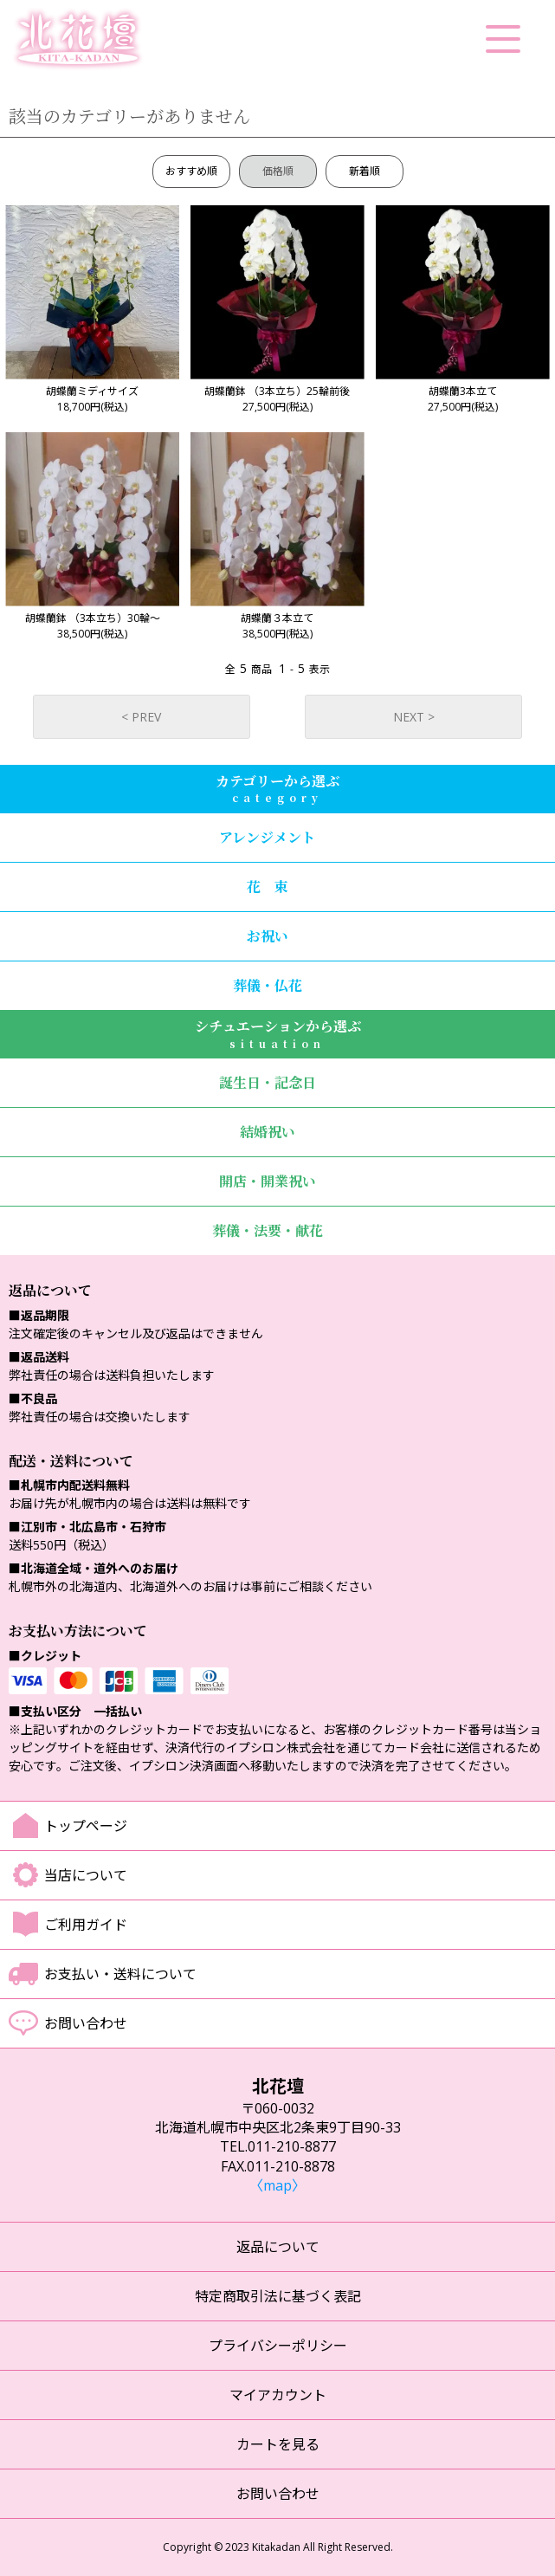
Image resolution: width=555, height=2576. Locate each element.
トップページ (85, 1825)
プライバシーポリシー (278, 2345)
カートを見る (277, 2444)
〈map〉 (277, 2185)
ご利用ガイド (85, 1924)
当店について (85, 1875)
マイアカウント (277, 2394)
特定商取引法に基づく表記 (278, 2296)
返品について (277, 2246)
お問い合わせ (85, 2023)
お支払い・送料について (120, 1974)
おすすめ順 (191, 171)
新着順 (364, 171)
